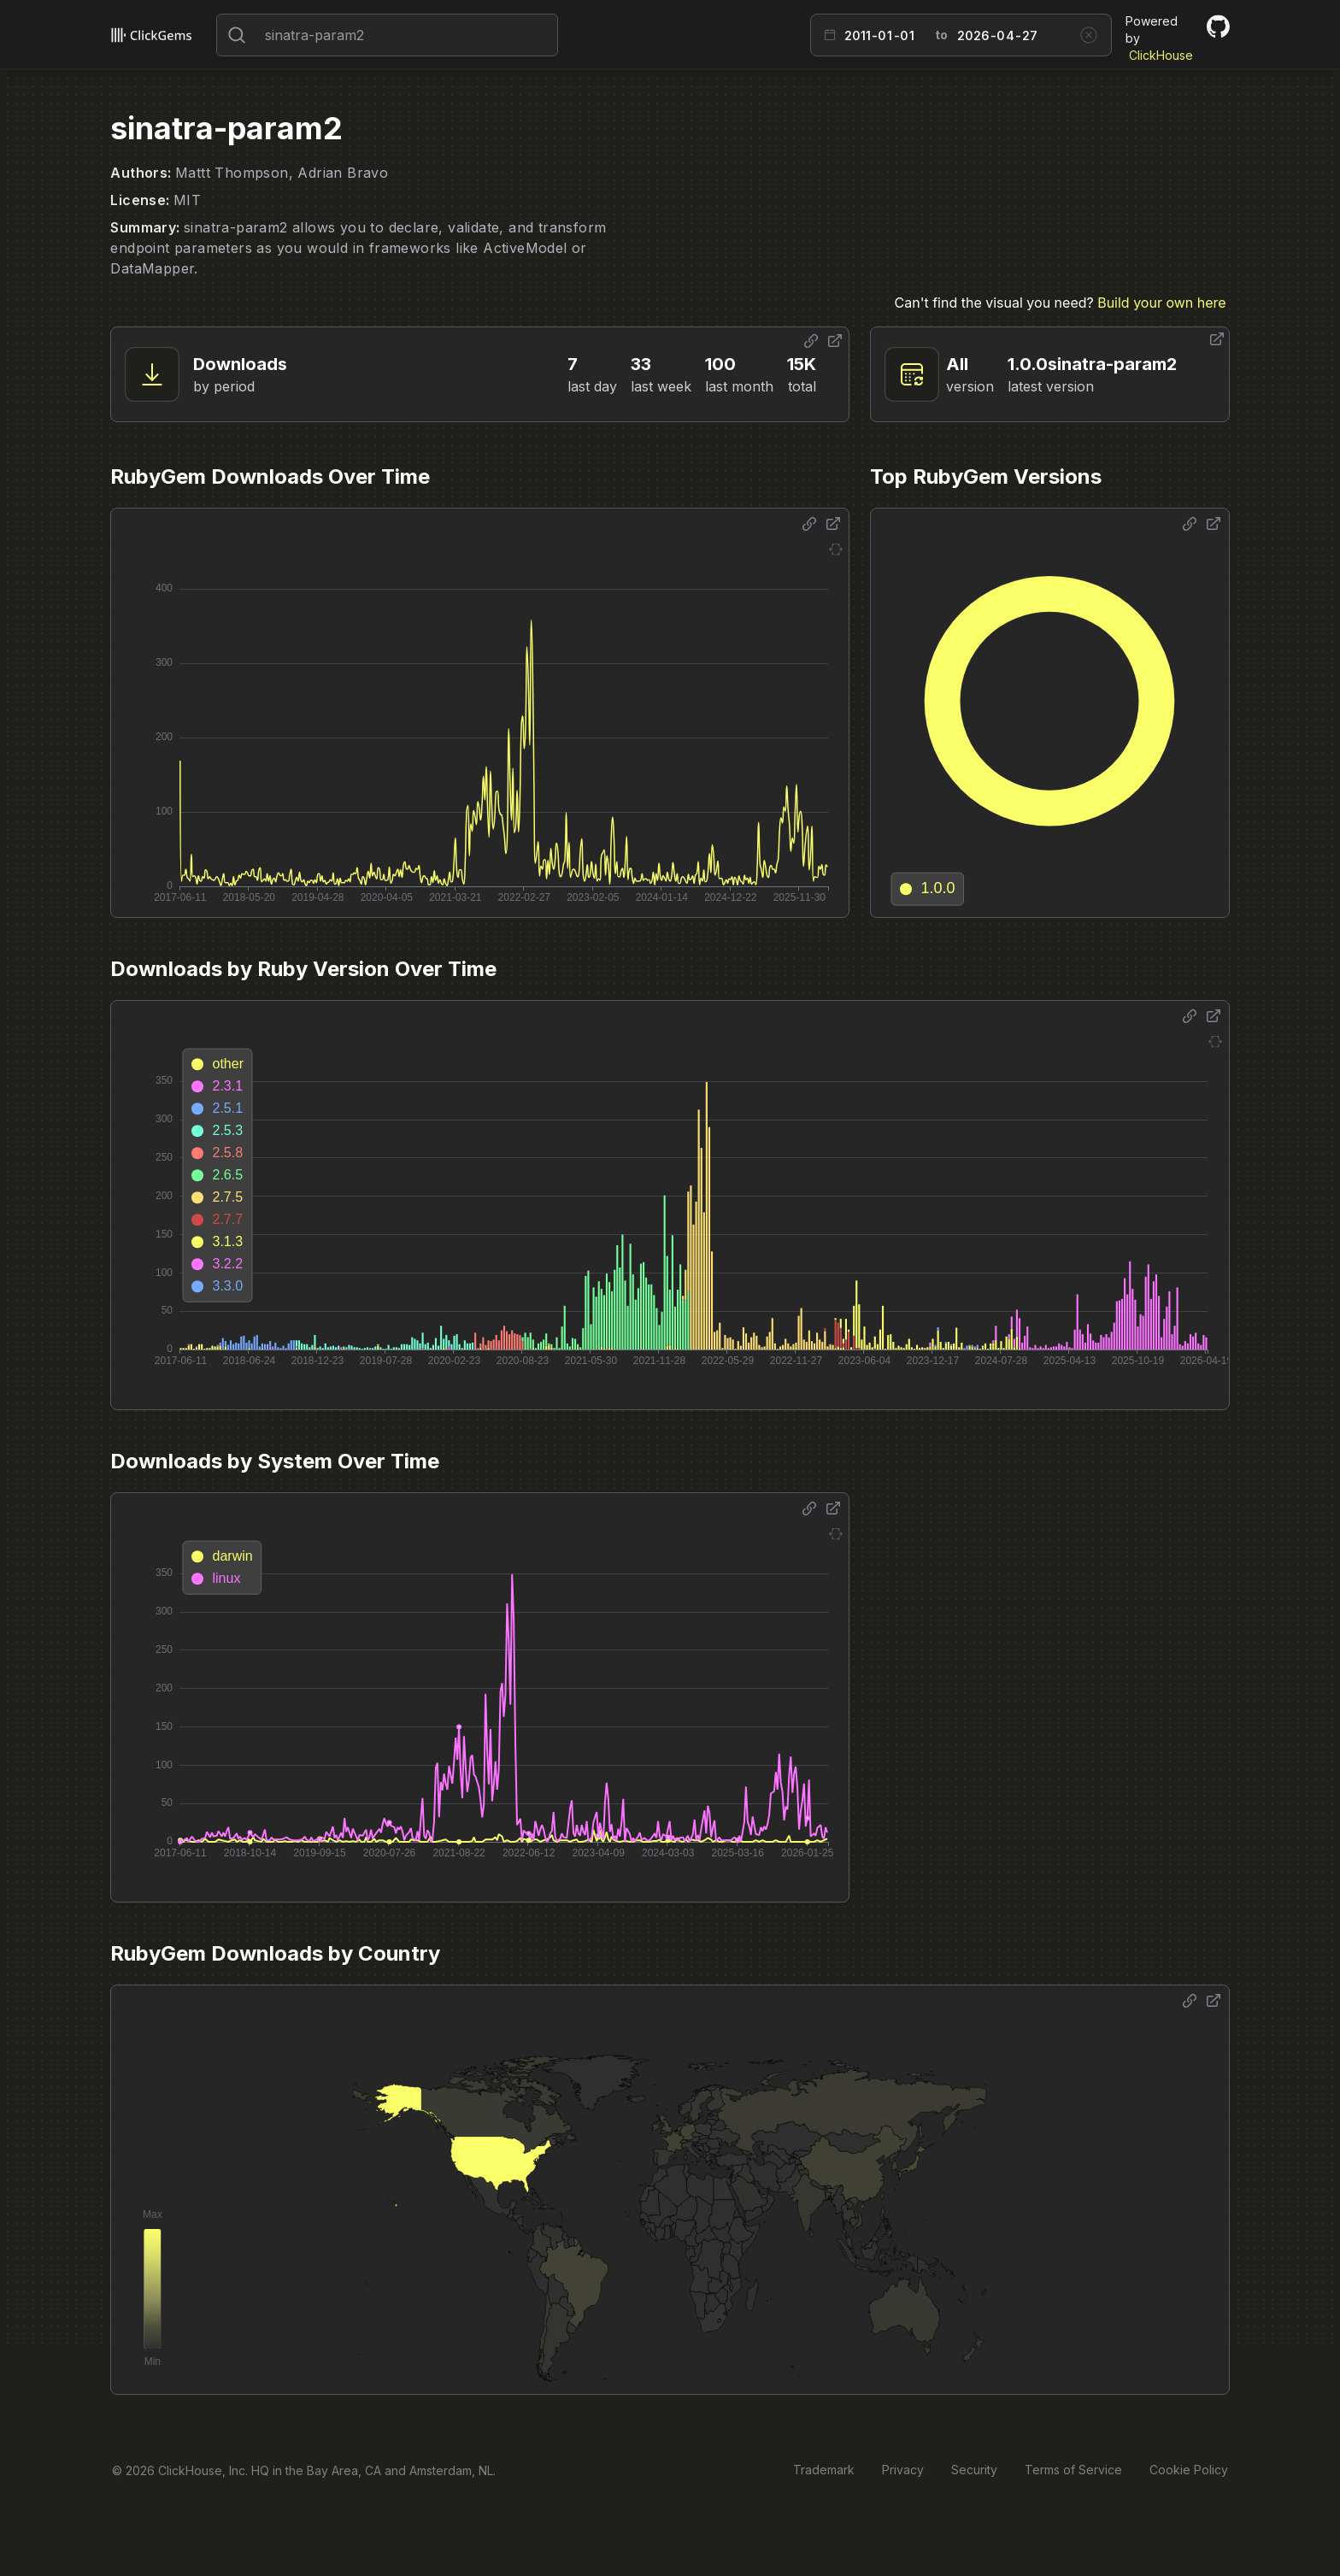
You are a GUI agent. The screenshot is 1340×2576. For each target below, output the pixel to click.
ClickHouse (1161, 55)
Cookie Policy (1188, 2469)
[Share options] (811, 341)
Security (974, 2469)
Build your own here (1161, 302)
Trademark (824, 2469)
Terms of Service (1073, 2469)
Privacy (903, 2469)
